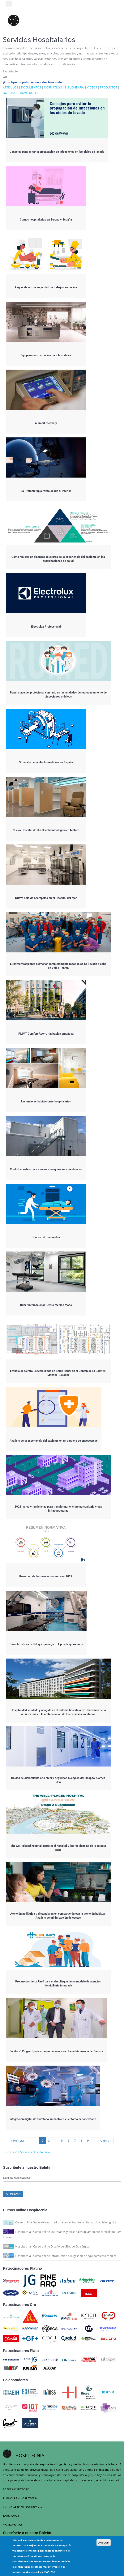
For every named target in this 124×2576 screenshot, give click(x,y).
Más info (49, 2572)
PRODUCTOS (108, 87)
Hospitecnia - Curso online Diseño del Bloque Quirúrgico (52, 2246)
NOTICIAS (9, 93)
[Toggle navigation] (9, 3)
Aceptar (103, 2542)
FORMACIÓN (11, 2516)
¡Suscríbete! (13, 2194)
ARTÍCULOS (10, 87)
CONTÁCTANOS (12, 2525)
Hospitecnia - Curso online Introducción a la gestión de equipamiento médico (66, 2256)
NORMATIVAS (53, 87)
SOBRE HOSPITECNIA (16, 2489)
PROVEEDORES (28, 93)
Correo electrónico (16, 2178)
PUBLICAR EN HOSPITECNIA (20, 2498)
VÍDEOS (92, 87)
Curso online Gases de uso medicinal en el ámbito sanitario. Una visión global (66, 2222)
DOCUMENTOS (31, 87)
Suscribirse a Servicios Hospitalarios (26, 2152)
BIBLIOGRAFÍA (74, 87)
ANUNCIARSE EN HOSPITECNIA (22, 2507)
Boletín (45, 2167)
